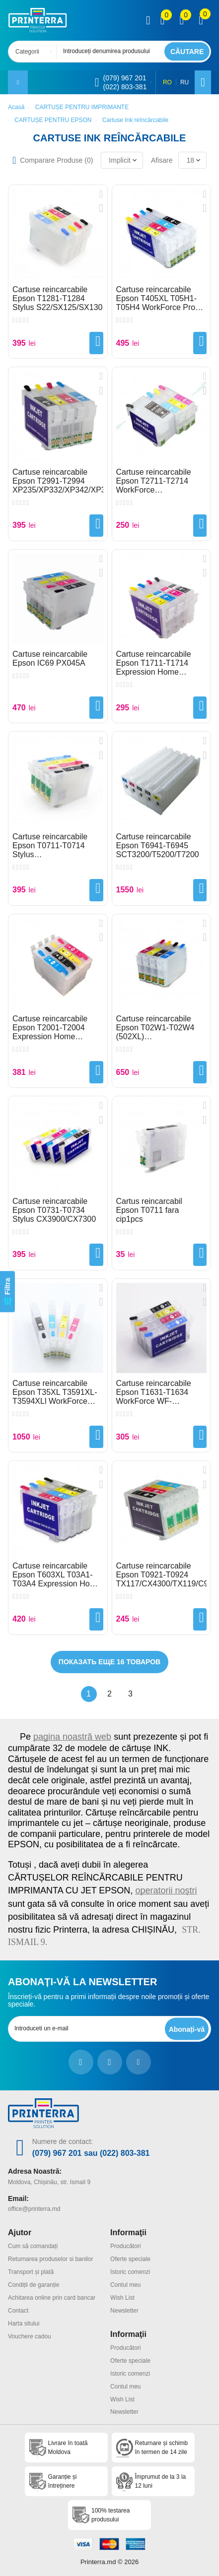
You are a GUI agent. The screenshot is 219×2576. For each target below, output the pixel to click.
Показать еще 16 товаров (109, 1662)
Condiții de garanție (33, 2284)
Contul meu (125, 2284)
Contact (18, 2310)
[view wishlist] (181, 20)
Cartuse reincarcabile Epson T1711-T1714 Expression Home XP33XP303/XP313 (153, 663)
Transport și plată (31, 2271)
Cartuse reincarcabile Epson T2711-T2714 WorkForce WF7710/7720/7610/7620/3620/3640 (161, 481)
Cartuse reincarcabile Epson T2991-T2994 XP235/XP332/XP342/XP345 (57, 481)
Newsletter (124, 2310)
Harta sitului (23, 2323)
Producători (125, 2246)
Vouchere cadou (29, 2336)
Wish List (122, 2297)
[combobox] (35, 51)
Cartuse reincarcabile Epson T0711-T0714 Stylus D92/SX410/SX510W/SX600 (57, 845)
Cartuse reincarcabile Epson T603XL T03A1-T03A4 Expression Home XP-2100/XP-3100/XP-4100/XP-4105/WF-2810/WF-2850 (56, 1575)
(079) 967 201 (124, 78)
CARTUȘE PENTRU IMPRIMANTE (82, 107)
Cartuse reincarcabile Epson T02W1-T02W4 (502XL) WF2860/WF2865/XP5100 (161, 1027)
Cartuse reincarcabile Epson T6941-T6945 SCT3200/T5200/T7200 (157, 845)
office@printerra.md (34, 2208)
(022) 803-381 (124, 87)
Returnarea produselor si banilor (50, 2259)
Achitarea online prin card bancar (51, 2297)
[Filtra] (7, 1291)
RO (167, 82)
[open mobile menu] (18, 82)
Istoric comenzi (130, 2271)
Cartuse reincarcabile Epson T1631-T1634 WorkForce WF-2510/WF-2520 (153, 1392)
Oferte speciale (130, 2259)
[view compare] (162, 20)
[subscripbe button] (187, 2029)
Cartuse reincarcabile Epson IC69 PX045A (49, 658)
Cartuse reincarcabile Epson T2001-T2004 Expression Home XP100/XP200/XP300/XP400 (57, 1027)
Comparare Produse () (56, 160)
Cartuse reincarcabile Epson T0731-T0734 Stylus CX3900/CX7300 (54, 1210)
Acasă (16, 107)
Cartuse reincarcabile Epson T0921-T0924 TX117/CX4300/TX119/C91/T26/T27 (161, 1575)
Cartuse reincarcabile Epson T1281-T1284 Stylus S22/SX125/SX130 (57, 298)
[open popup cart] (201, 20)
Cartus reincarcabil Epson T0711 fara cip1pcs (149, 1210)
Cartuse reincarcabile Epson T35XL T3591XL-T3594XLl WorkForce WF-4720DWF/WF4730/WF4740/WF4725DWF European (57, 1392)
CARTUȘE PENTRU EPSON (52, 120)
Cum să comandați (33, 2246)
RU (184, 82)
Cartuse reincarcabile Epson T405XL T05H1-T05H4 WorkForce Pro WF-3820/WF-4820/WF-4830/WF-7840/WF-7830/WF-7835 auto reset (161, 298)
